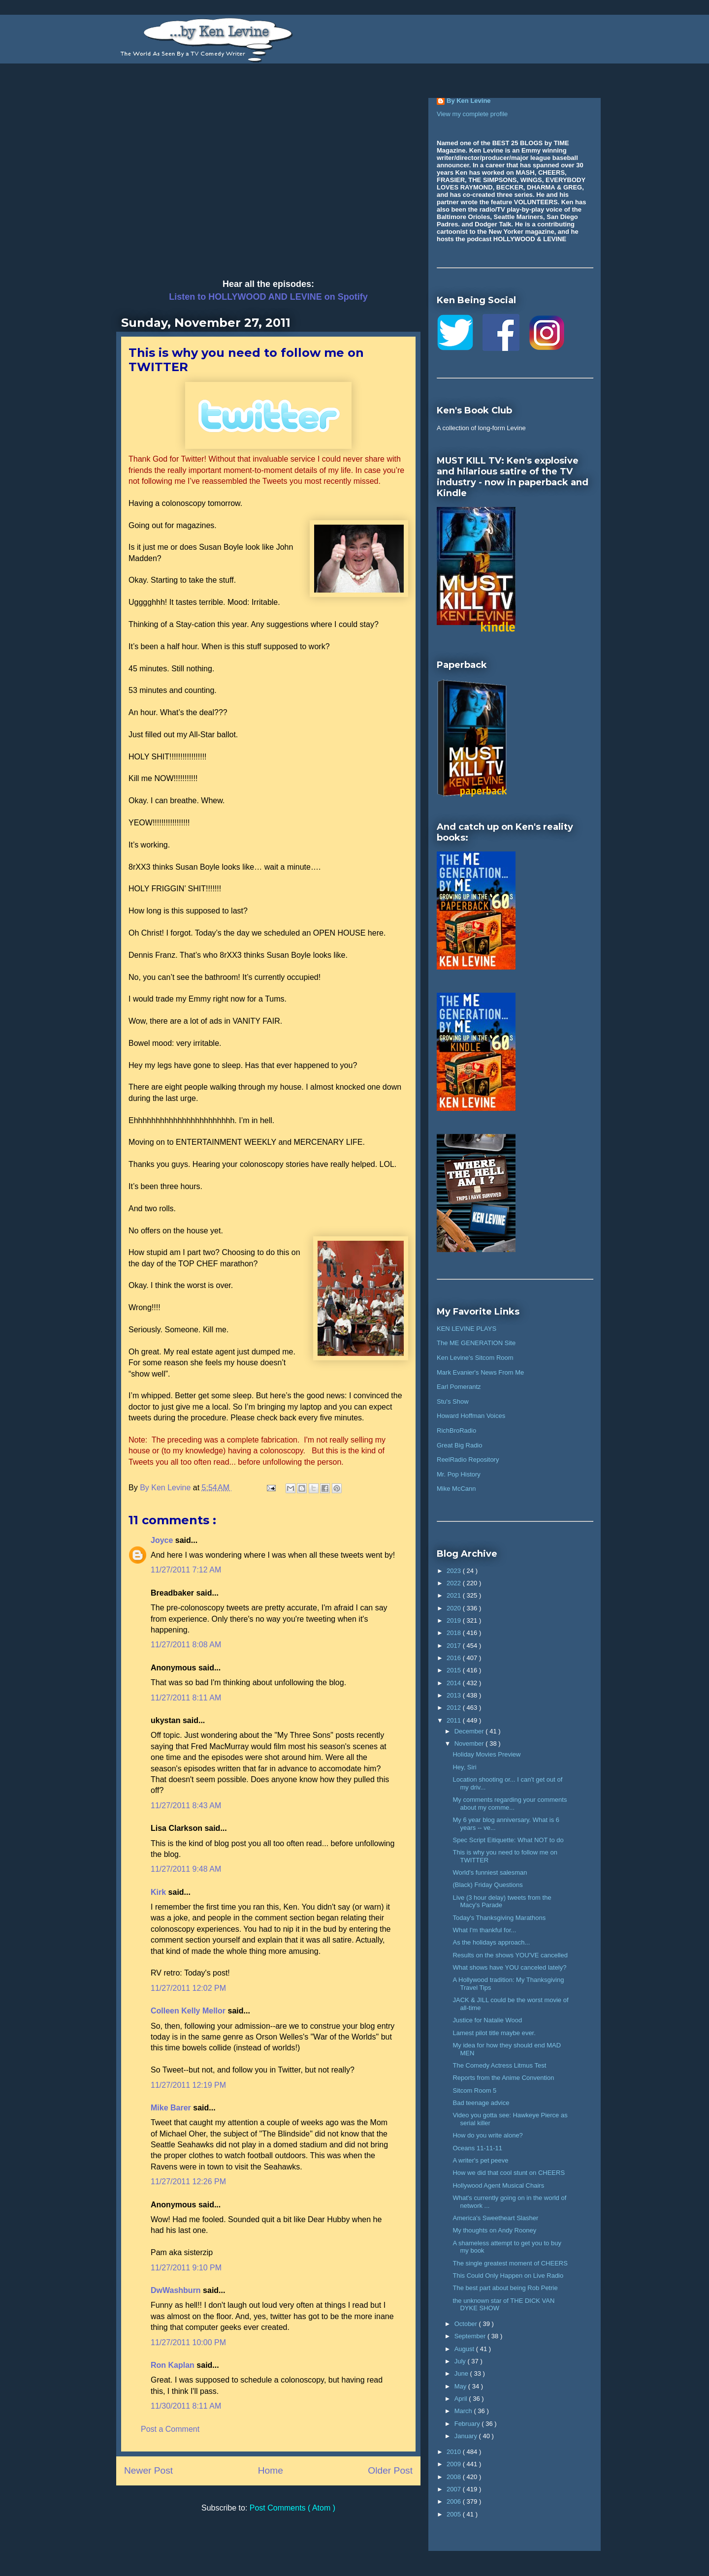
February (468, 2423)
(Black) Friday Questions (487, 1884)
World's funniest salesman (489, 1872)
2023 (455, 1570)
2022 (455, 1583)
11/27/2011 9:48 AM (186, 1869)
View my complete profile (472, 114)
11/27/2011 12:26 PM (188, 2181)
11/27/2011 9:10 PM (186, 2267)
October (466, 2323)
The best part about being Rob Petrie (504, 2288)
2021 (455, 1595)
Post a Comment (170, 2429)
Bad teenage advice (480, 2102)
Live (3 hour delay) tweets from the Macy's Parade (501, 1901)
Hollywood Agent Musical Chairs (498, 2185)
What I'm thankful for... (484, 1930)
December (470, 1731)
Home (270, 2470)
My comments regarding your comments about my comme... (509, 1803)
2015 (455, 1670)
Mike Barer (172, 2108)
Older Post (390, 2470)
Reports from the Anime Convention (503, 2077)
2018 (455, 1632)
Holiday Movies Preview (486, 1754)
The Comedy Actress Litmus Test (499, 2065)
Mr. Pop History (459, 1474)
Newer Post (148, 2470)
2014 (455, 1683)
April (461, 2398)
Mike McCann (456, 1488)
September (470, 2336)
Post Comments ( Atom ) (292, 2508)
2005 (455, 2514)
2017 (455, 1645)
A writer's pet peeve (480, 2160)
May (461, 2386)
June (462, 2373)
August (465, 2349)
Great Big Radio (460, 1445)
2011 (455, 1720)
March (464, 2411)
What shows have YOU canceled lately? (509, 1967)
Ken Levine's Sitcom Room (475, 1357)
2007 (455, 2489)
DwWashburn (177, 2290)
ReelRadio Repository (468, 1459)
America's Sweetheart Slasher (495, 2218)
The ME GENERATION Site (476, 1343)
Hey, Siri (464, 1767)
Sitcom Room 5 (474, 2090)
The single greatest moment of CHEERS (509, 2263)
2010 (455, 2451)
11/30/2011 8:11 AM (186, 2406)
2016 (455, 1658)
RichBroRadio (456, 1430)
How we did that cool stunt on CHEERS (508, 2172)
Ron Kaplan (173, 2365)
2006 (455, 2501)
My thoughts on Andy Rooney (494, 2230)
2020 (455, 1608)
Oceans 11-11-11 (477, 2148)
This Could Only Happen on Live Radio (507, 2275)
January (466, 2436)
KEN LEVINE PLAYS (466, 1328)
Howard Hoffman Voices (471, 1415)
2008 (455, 2477)
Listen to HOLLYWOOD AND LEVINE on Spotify (268, 297)
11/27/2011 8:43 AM (186, 1805)
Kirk (159, 1892)
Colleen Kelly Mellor (189, 2011)
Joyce (163, 1540)
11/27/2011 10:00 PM (188, 2342)
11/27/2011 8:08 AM (186, 1644)
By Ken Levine (469, 100)
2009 (455, 2464)
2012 (455, 1707)
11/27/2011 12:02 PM (188, 1988)
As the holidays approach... (491, 1942)
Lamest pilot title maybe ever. (493, 2033)
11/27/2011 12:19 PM (188, 2085)
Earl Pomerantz (459, 1386)
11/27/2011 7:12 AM (186, 1570)
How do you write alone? (487, 2135)
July (461, 2361)
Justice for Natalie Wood (487, 2020)
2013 (455, 1695)
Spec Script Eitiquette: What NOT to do (507, 1840)
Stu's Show (453, 1401)
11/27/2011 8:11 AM (186, 1698)
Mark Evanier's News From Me (480, 1372)
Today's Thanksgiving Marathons (499, 1917)
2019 (455, 1620)
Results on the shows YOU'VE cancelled (509, 1955)
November (470, 1743)
